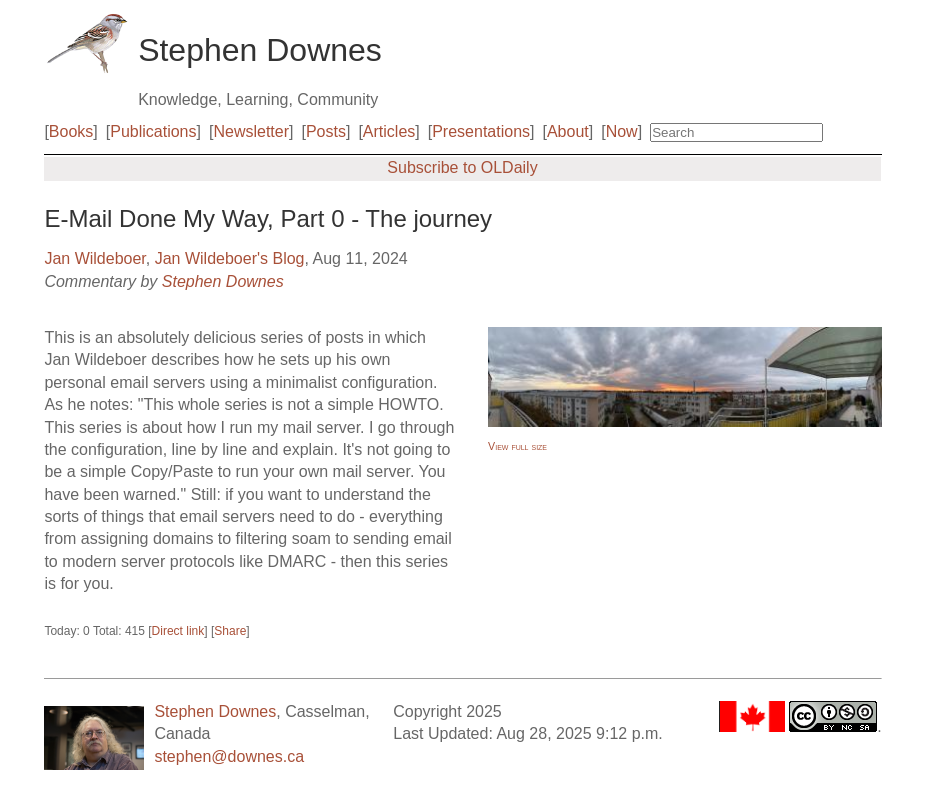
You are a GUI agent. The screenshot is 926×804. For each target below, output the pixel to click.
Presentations (481, 131)
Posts (326, 131)
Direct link (178, 631)
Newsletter (251, 131)
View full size (517, 446)
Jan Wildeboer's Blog (230, 258)
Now (622, 131)
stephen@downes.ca (229, 756)
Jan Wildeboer (94, 258)
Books (71, 131)
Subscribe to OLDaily (462, 167)
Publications (153, 131)
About (568, 131)
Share (230, 631)
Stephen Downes (223, 281)
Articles (389, 131)
